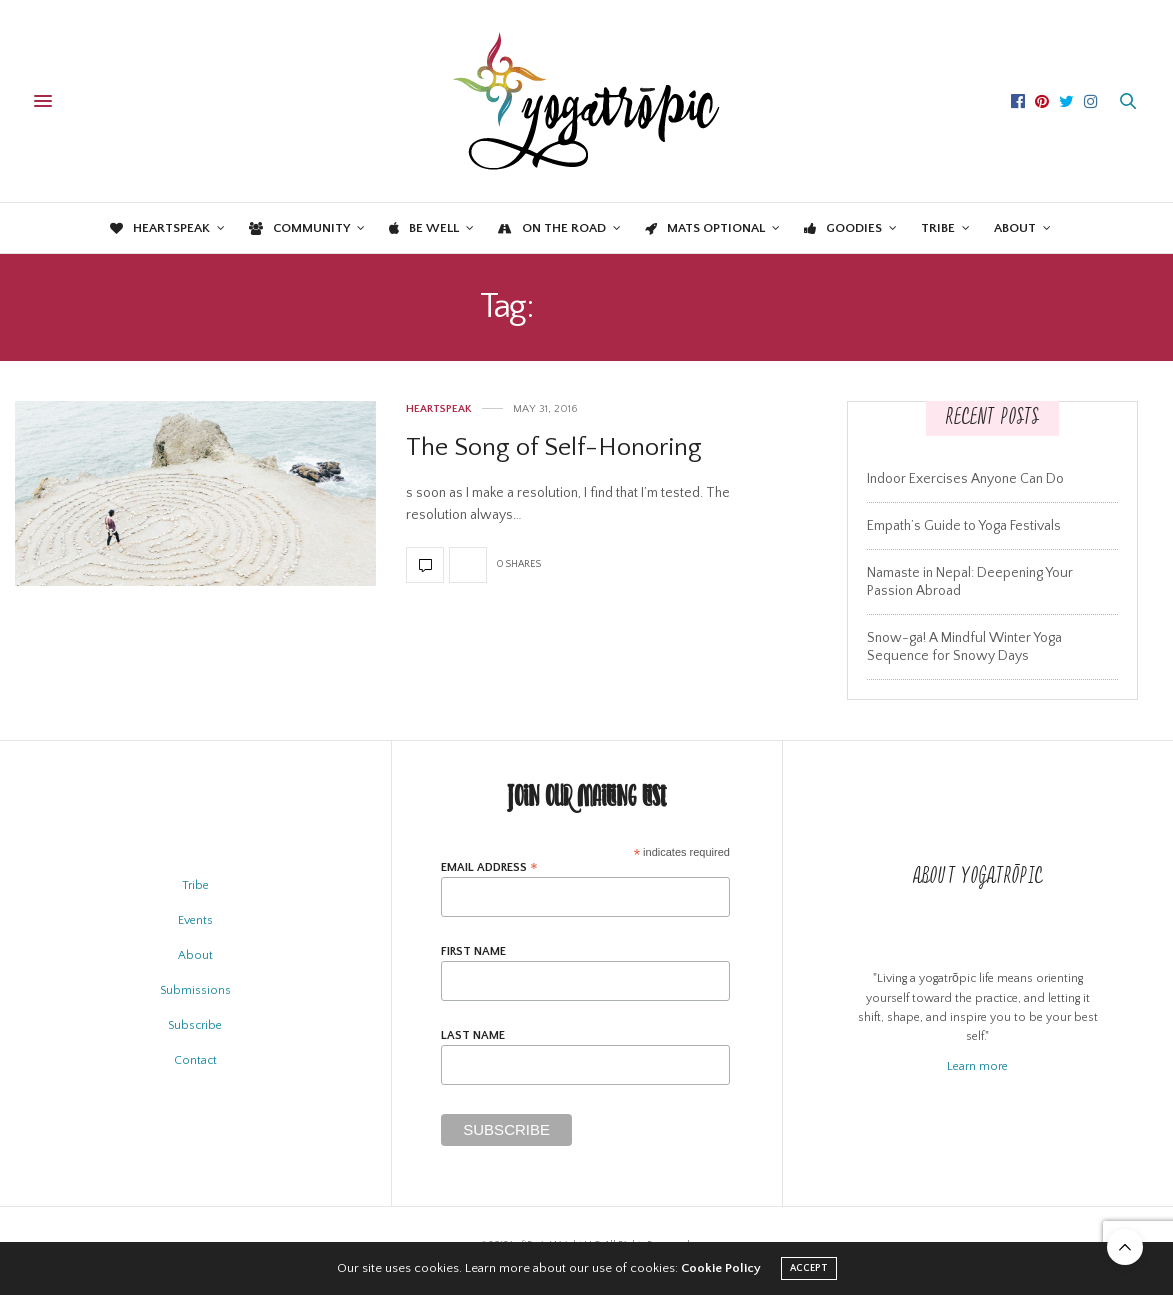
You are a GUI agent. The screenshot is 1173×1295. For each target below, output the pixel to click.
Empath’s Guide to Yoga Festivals (964, 526)
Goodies (843, 228)
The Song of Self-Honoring (554, 447)
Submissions (195, 990)
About (1015, 228)
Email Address (489, 867)
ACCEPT (809, 1268)
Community (299, 228)
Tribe (938, 228)
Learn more (977, 1066)
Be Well (424, 228)
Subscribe (195, 1025)
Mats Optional (705, 228)
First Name (473, 952)
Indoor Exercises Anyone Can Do (965, 479)
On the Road (552, 228)
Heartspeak (160, 228)
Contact (195, 1060)
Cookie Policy (721, 1268)
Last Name (473, 1036)
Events (195, 920)
